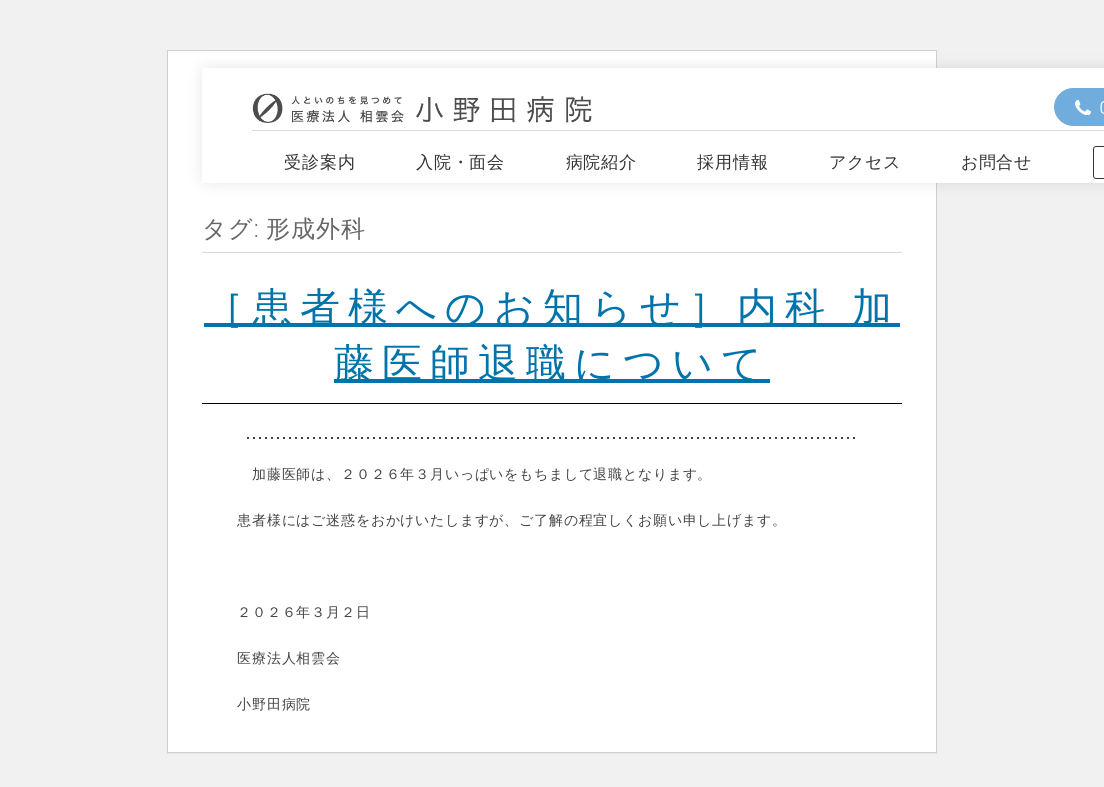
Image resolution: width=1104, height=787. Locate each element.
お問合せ (996, 162)
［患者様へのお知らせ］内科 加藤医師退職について (552, 332)
